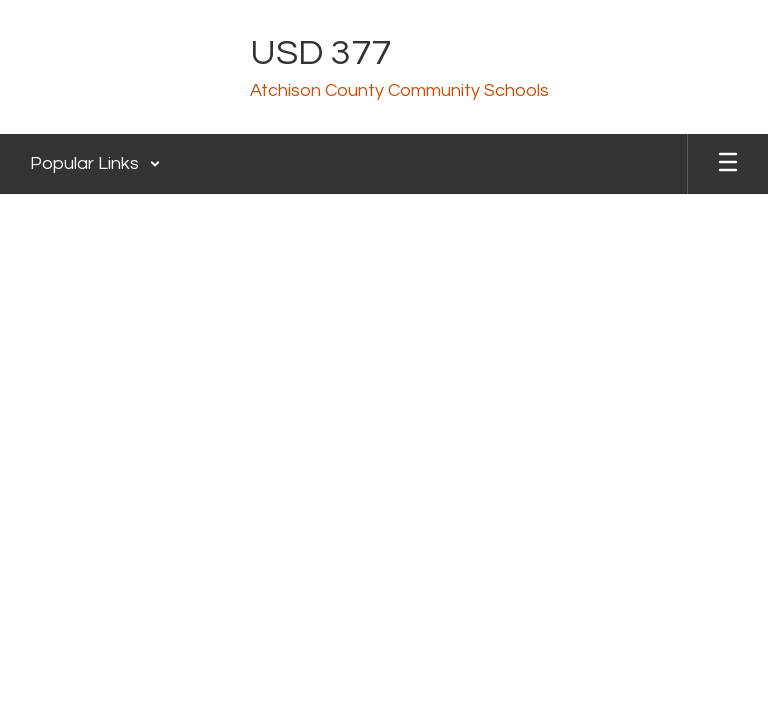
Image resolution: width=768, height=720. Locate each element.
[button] (95, 164)
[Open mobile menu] (728, 164)
